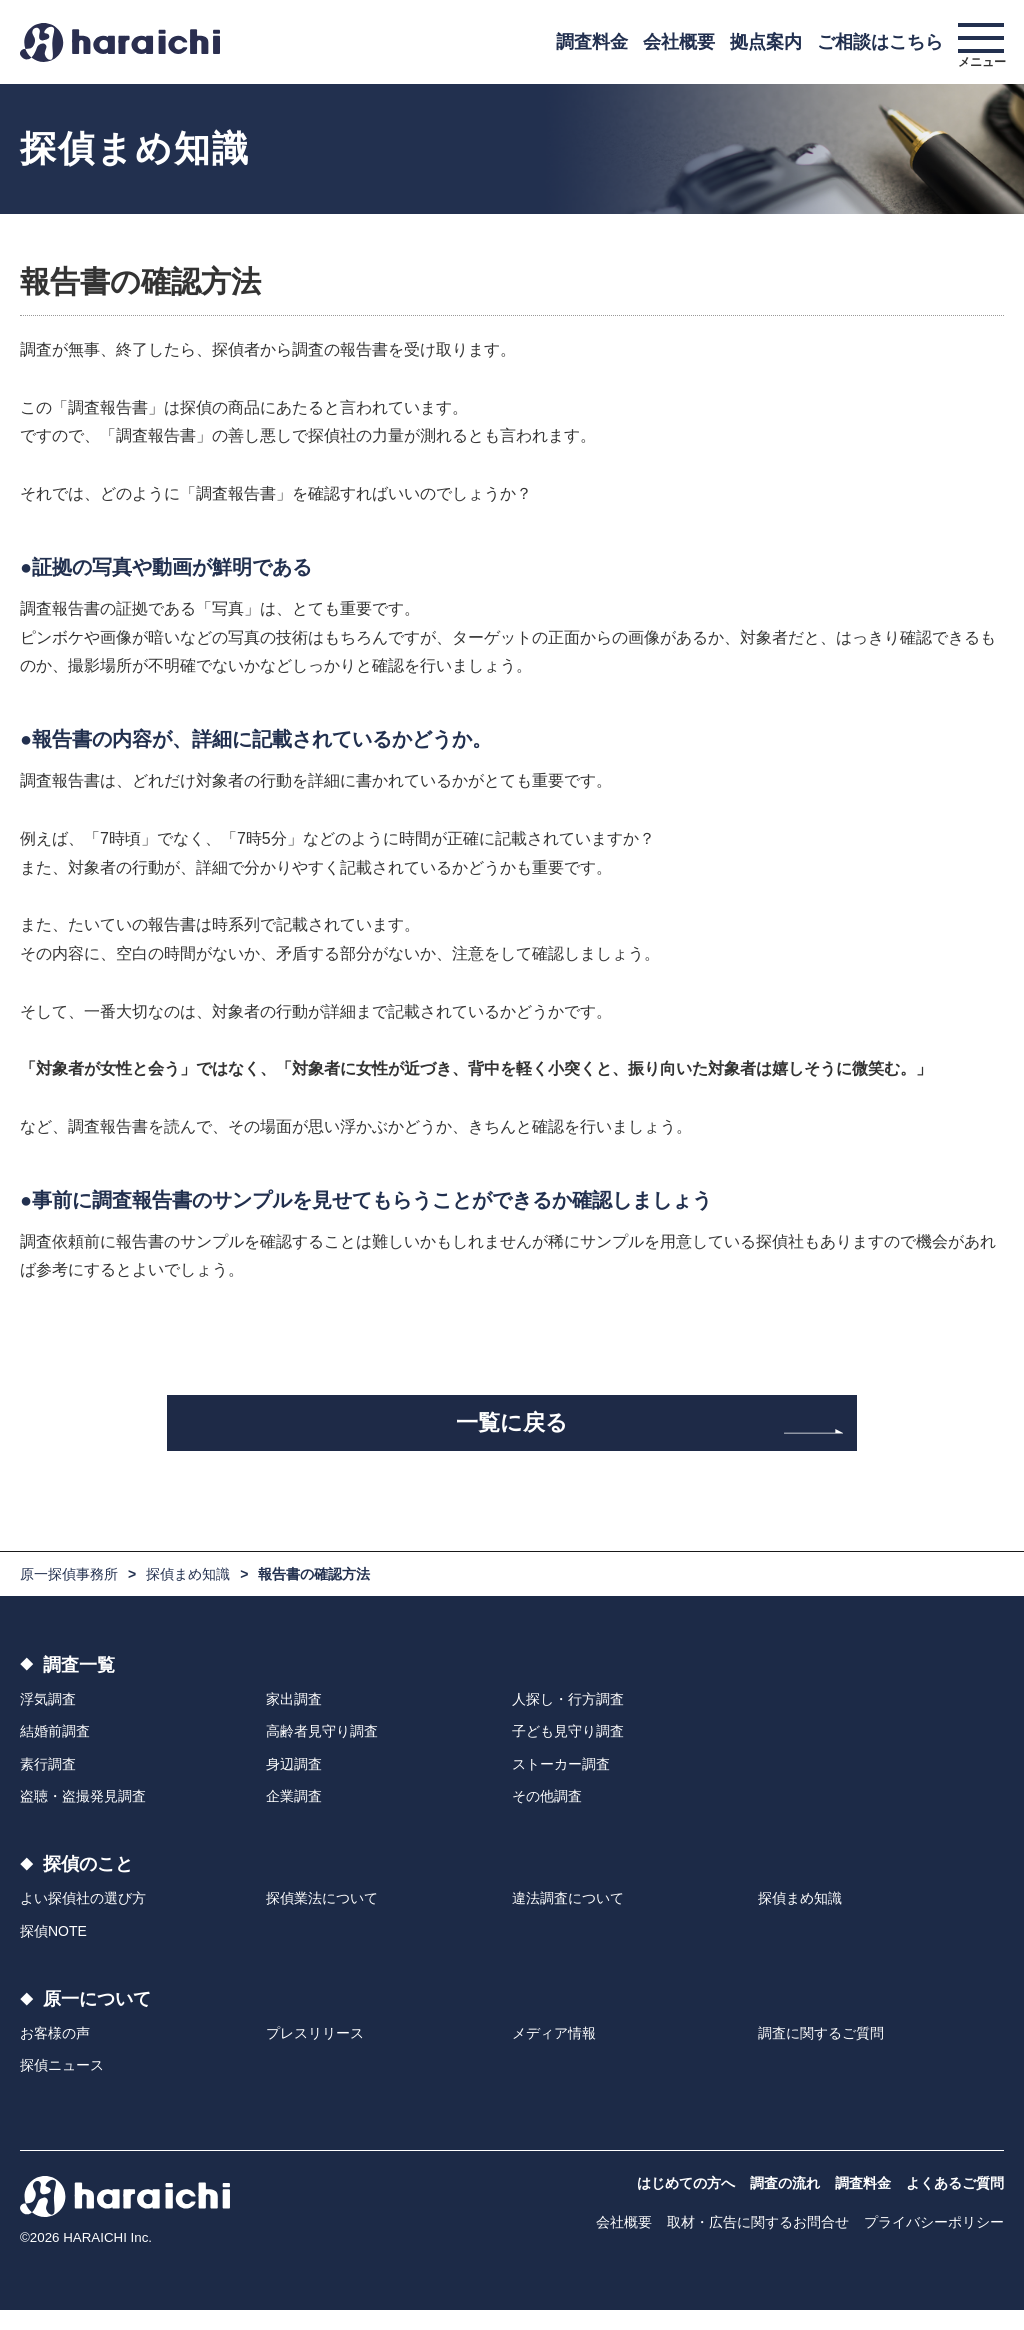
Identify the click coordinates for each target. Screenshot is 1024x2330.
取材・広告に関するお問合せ (758, 2242)
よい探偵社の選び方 (83, 1919)
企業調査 (294, 1816)
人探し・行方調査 (568, 1719)
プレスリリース (315, 2053)
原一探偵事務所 (69, 1594)
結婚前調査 (55, 1752)
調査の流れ (785, 2203)
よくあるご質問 (955, 2203)
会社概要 (679, 42)
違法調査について (568, 1919)
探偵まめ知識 (188, 1594)
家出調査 (294, 1719)
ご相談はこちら (880, 42)
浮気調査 (48, 1719)
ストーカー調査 (561, 1784)
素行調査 (48, 1784)
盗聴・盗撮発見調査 (83, 1816)
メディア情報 (554, 2053)
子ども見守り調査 (568, 1752)
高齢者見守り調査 (322, 1752)
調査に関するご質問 (821, 2053)
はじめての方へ (686, 2203)
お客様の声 (55, 2053)
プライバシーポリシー (934, 2242)
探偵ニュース (62, 2086)
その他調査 (547, 1816)
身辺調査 (294, 1784)
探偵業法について (322, 1919)
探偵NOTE (53, 1951)
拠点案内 (766, 42)
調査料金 (592, 42)
